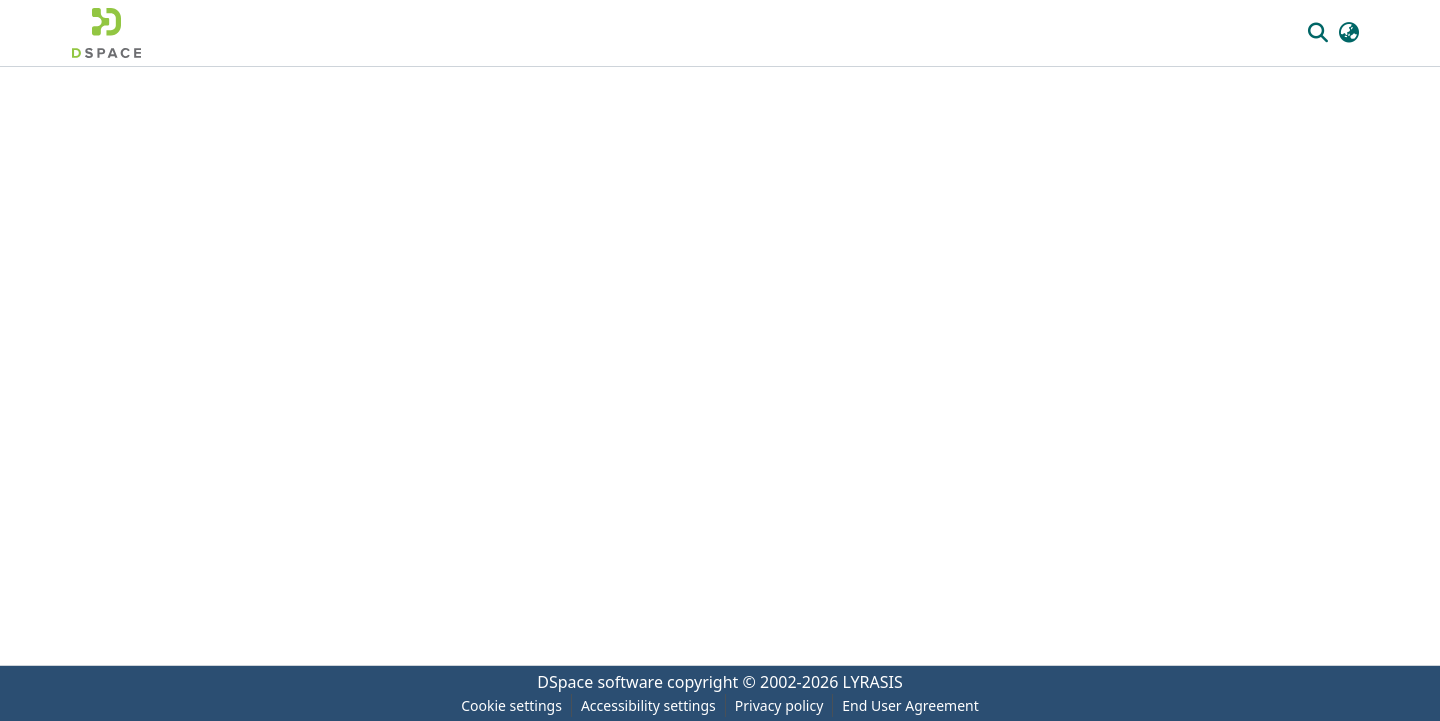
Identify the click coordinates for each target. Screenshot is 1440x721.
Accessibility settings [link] (648, 705)
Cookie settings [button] (511, 705)
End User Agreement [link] (910, 705)
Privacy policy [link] (779, 705)
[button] (106, 33)
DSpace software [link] (600, 682)
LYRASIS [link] (873, 682)
